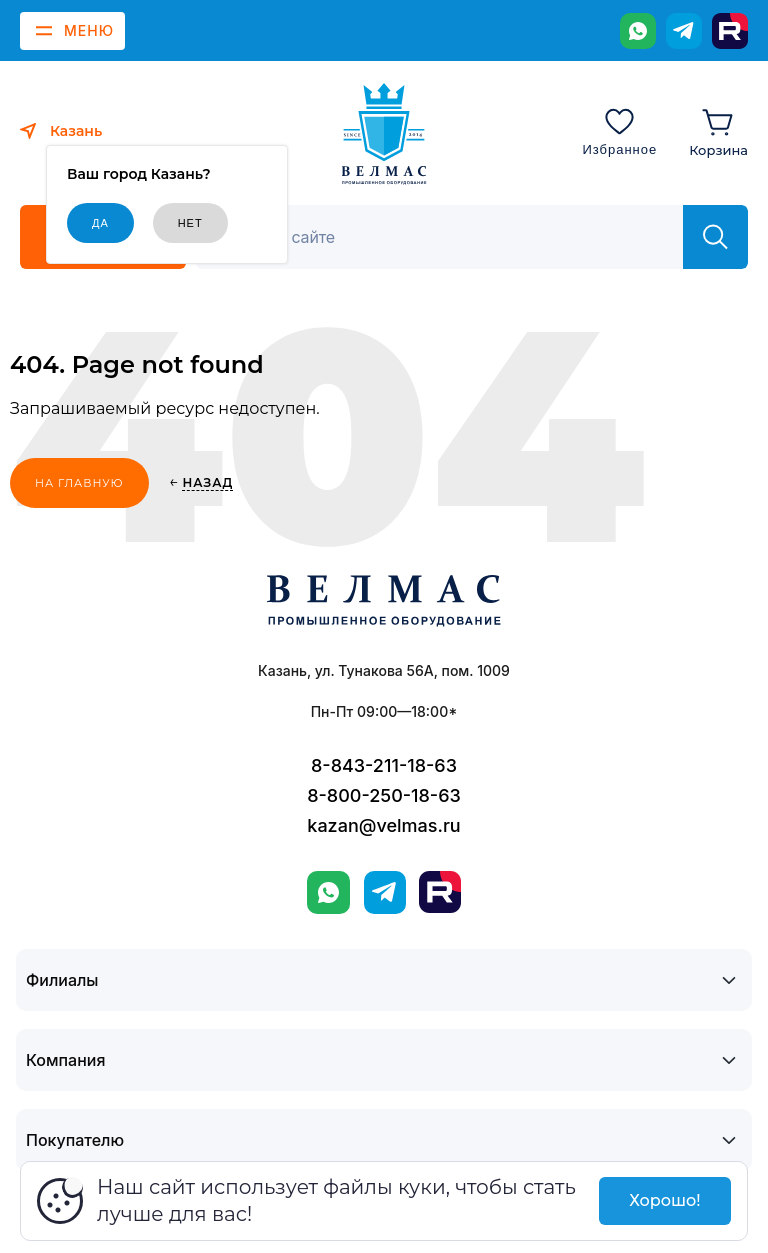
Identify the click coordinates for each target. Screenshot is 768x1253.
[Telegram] (684, 31)
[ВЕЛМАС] (384, 134)
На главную (79, 483)
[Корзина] (718, 131)
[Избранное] (619, 131)
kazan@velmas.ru (383, 825)
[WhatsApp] (638, 31)
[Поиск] (450, 237)
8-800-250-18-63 (384, 795)
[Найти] (715, 237)
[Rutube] (730, 31)
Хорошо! (664, 1200)
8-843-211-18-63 (384, 765)
